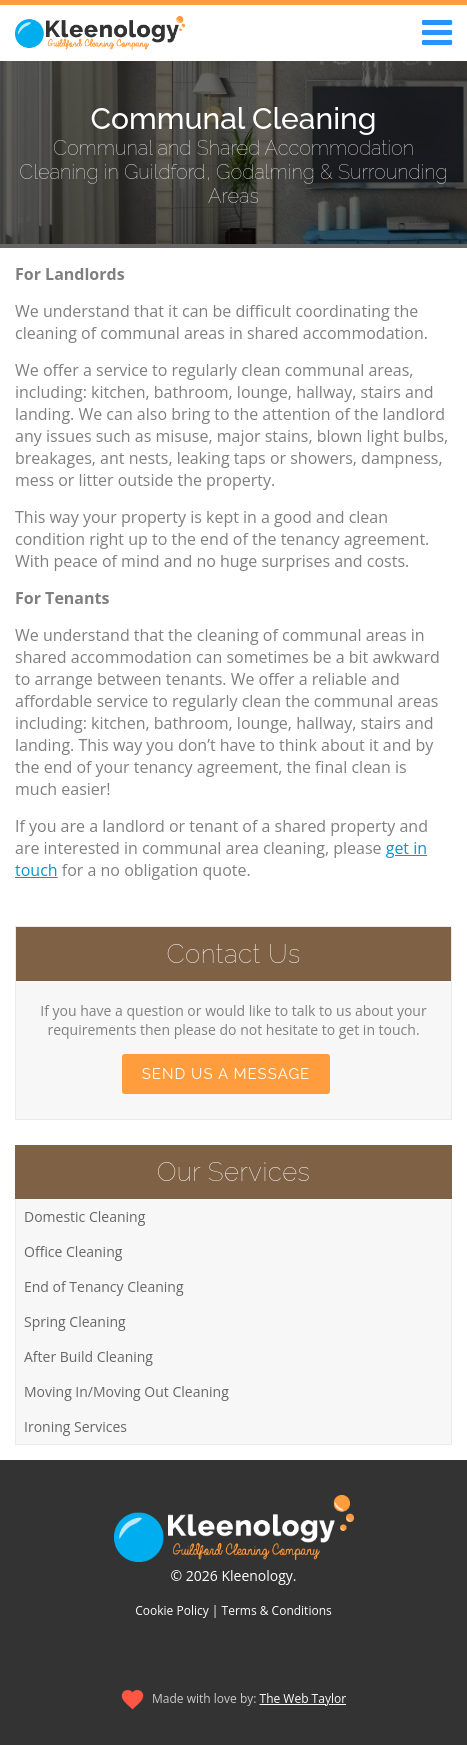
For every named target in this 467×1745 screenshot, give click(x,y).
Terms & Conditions (277, 1610)
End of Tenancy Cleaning (104, 1286)
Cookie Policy (171, 1610)
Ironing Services (75, 1426)
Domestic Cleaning (84, 1216)
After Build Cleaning (88, 1356)
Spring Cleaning (75, 1321)
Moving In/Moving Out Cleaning (126, 1391)
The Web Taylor (303, 1698)
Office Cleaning (73, 1251)
